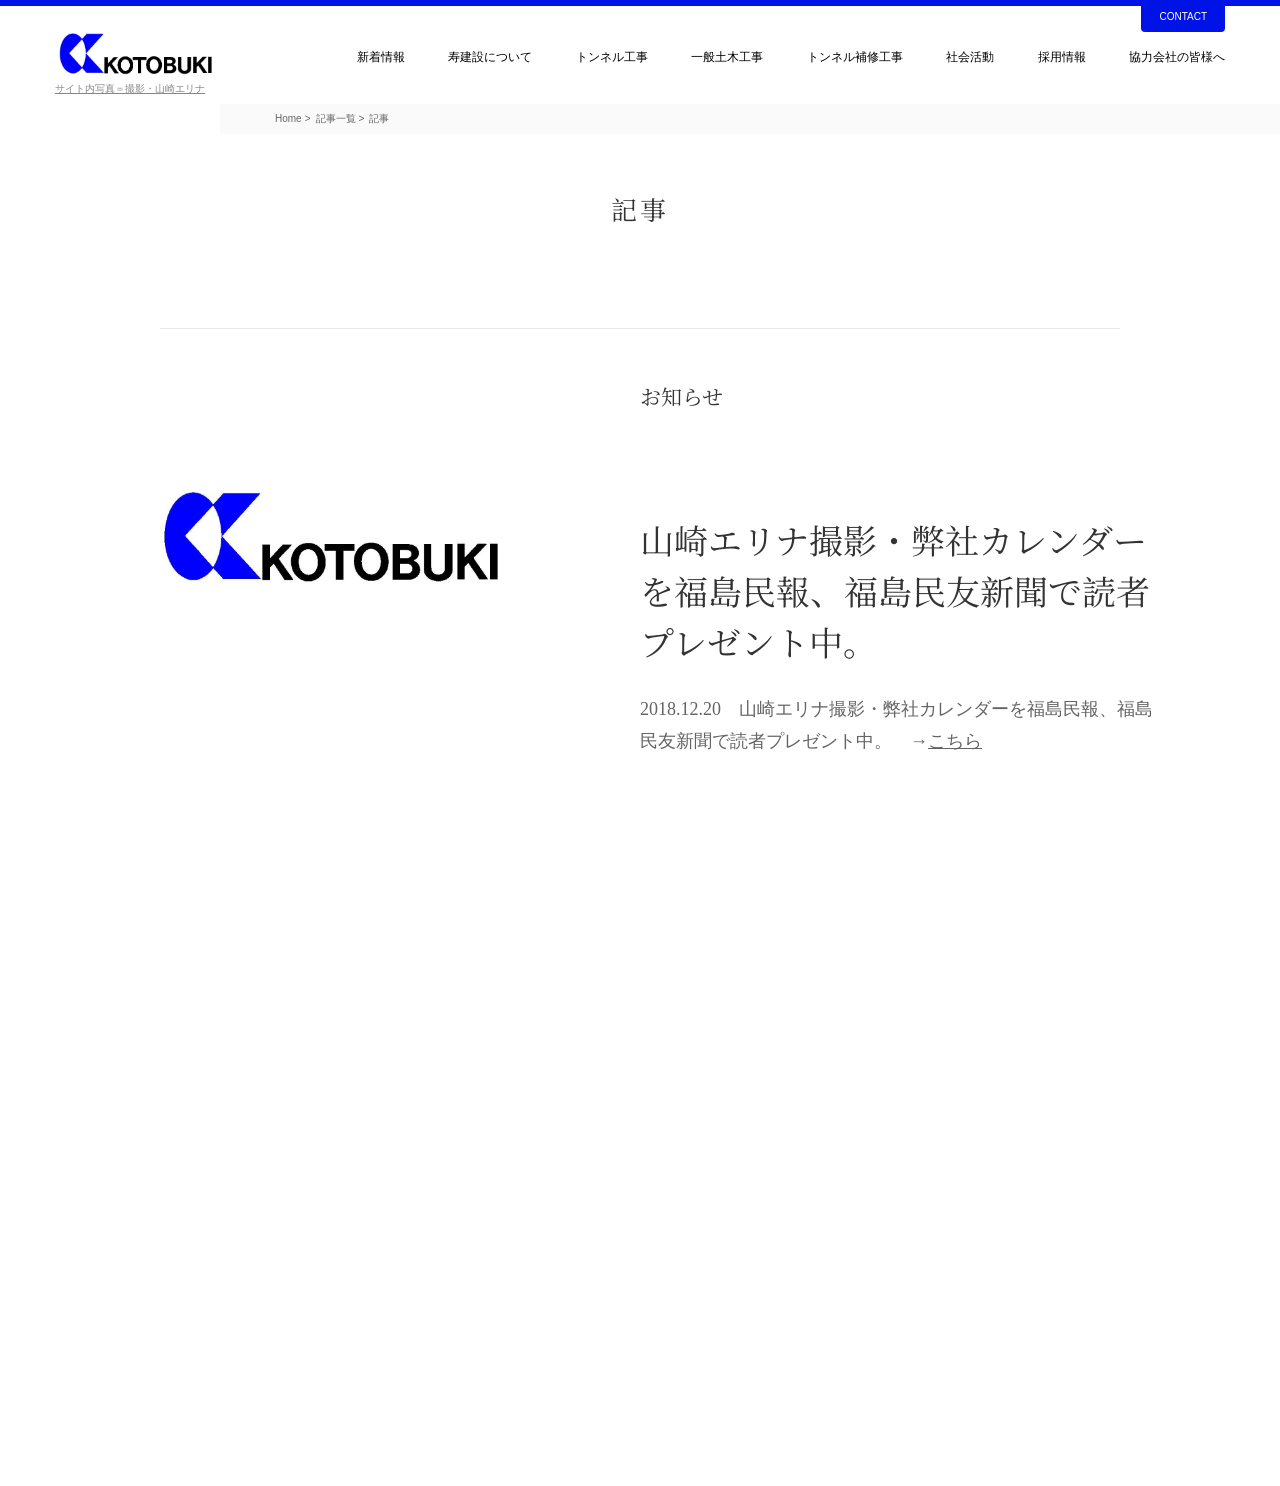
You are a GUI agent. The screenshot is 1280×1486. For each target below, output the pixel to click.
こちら (955, 741)
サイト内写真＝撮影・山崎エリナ (130, 88)
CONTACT (1183, 16)
